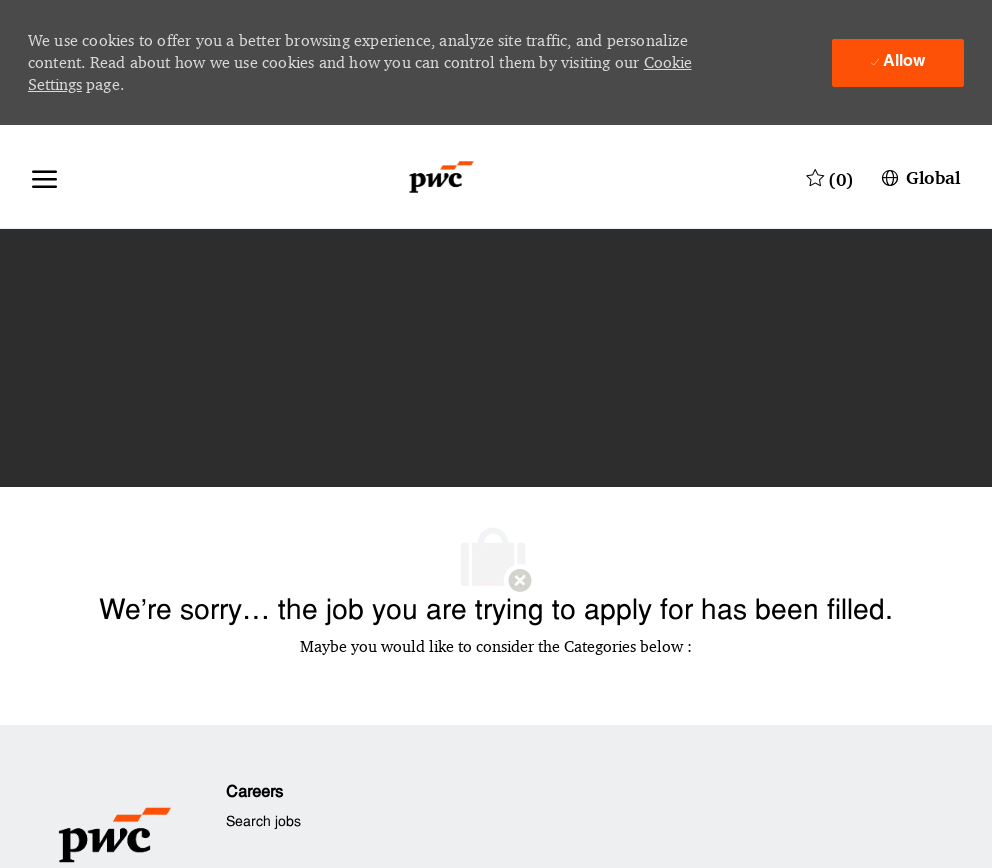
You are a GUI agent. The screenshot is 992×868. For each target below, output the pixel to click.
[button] (919, 177)
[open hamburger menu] (44, 177)
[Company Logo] (441, 177)
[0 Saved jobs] (830, 177)
